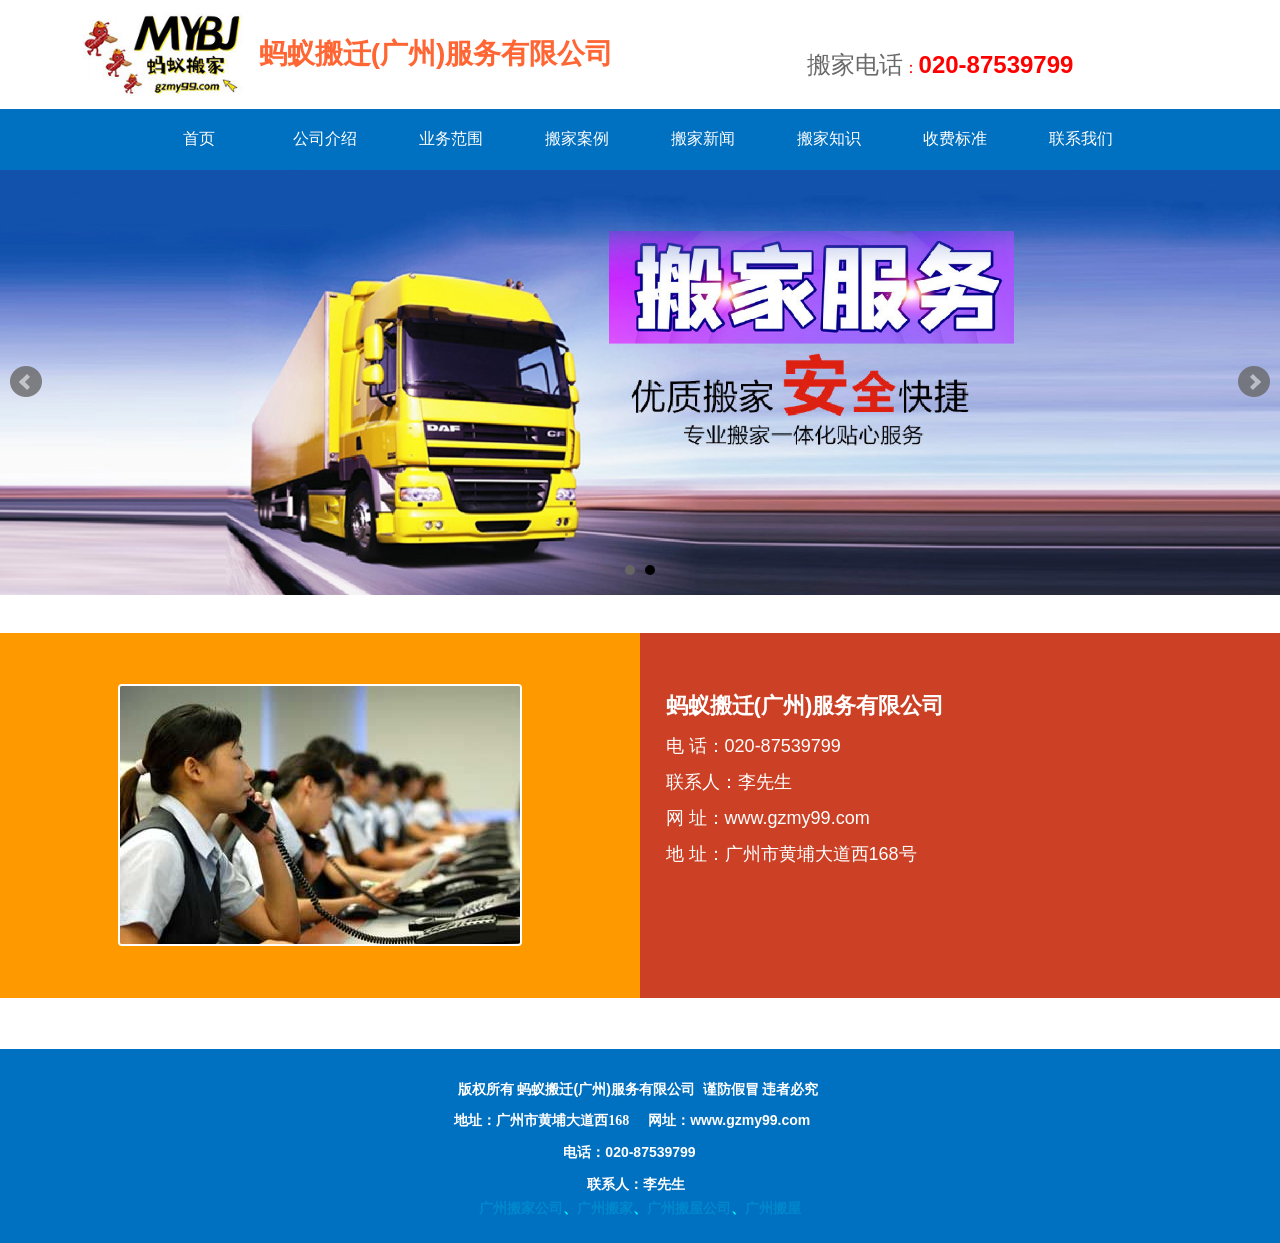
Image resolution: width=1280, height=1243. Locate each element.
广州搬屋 (773, 1208)
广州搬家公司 (521, 1208)
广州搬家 (605, 1208)
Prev (26, 382)
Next (1254, 382)
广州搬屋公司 (689, 1208)
